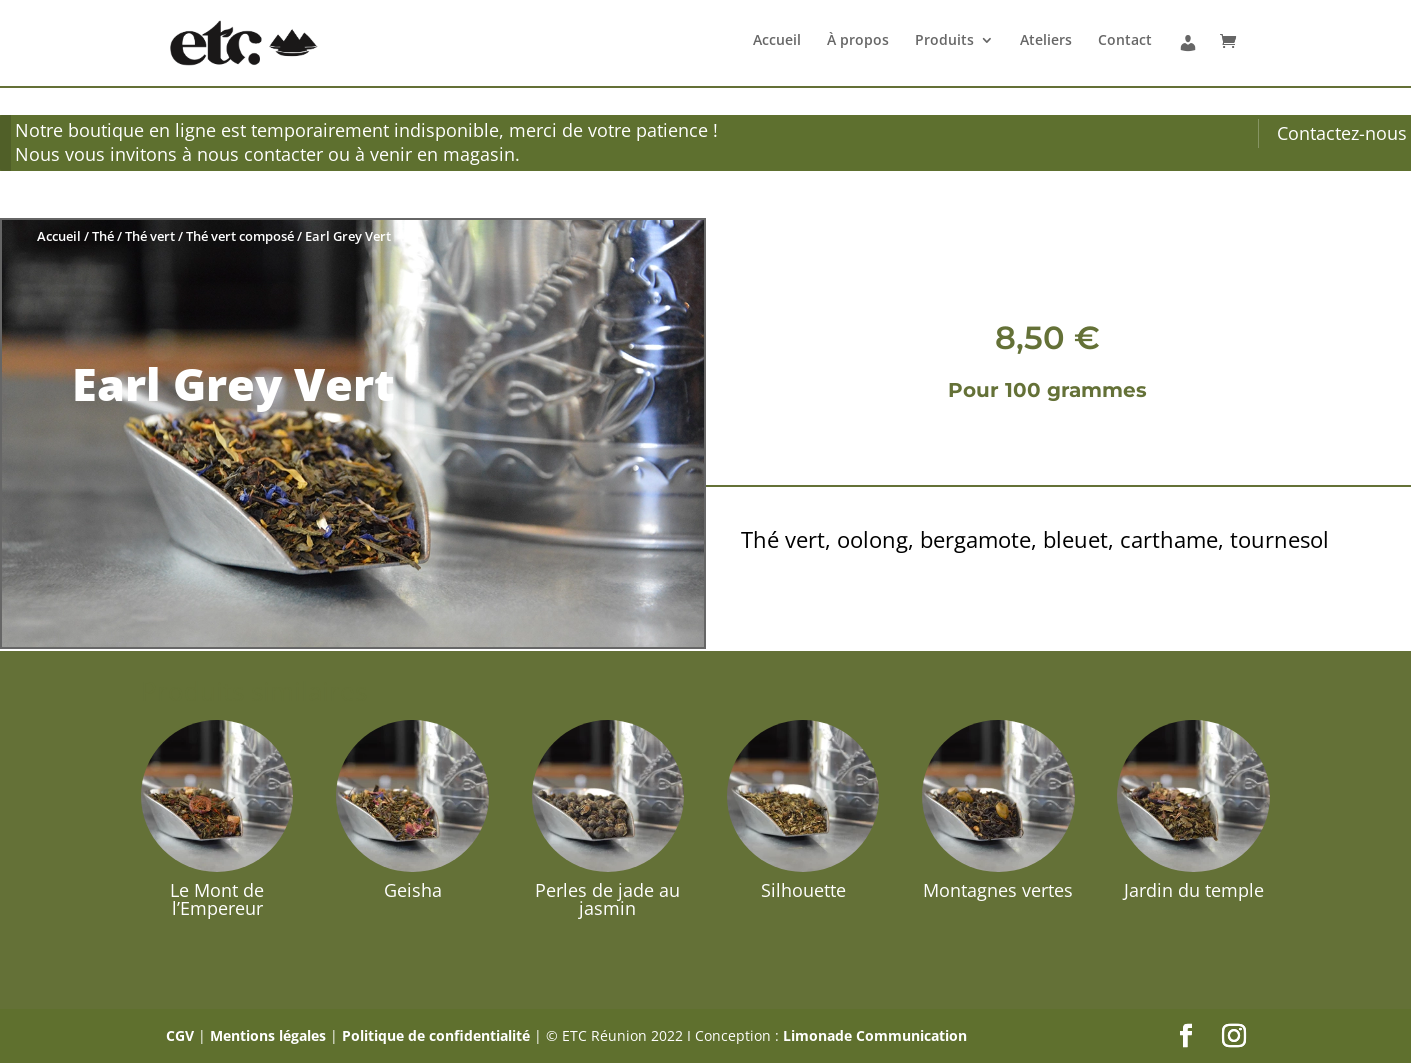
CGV (180, 1035)
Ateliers (1046, 41)
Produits (944, 41)
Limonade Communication (875, 1035)
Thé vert (150, 236)
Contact (1125, 41)
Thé (103, 236)
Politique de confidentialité (436, 1035)
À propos (858, 41)
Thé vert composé (240, 236)
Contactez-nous (1342, 133)
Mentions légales (268, 1035)
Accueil (777, 41)
